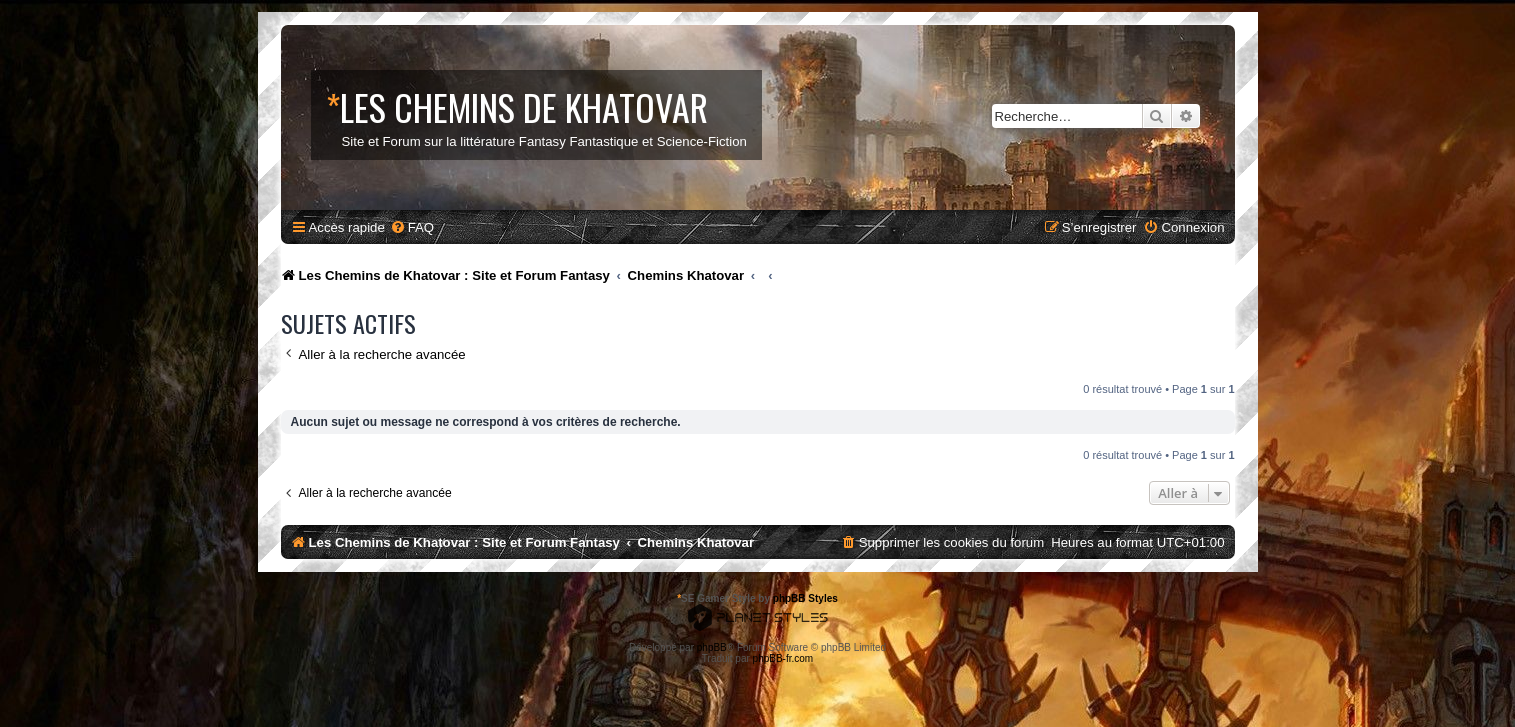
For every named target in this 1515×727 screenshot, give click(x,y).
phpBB (712, 647)
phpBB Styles (805, 598)
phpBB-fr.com (783, 658)
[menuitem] (412, 227)
